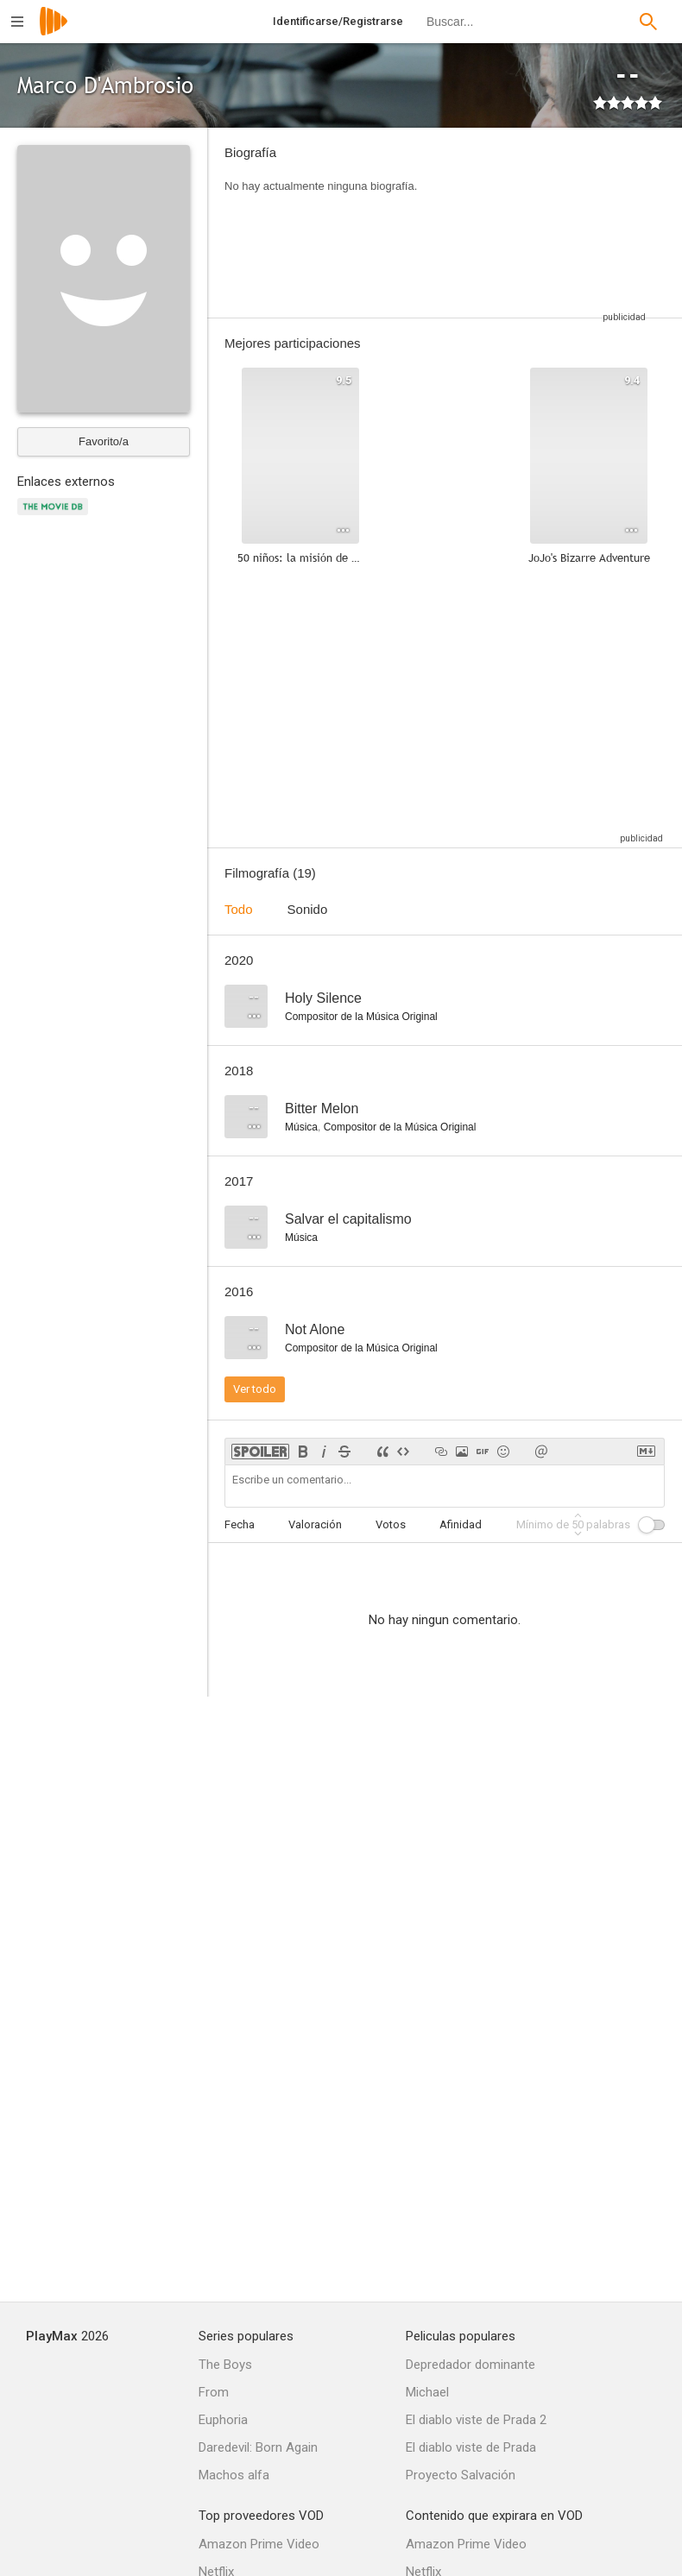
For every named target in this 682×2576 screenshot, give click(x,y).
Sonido (307, 909)
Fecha (239, 1524)
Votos (391, 1524)
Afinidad (460, 1524)
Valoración (315, 1524)
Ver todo (254, 1388)
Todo (238, 909)
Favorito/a (104, 441)
